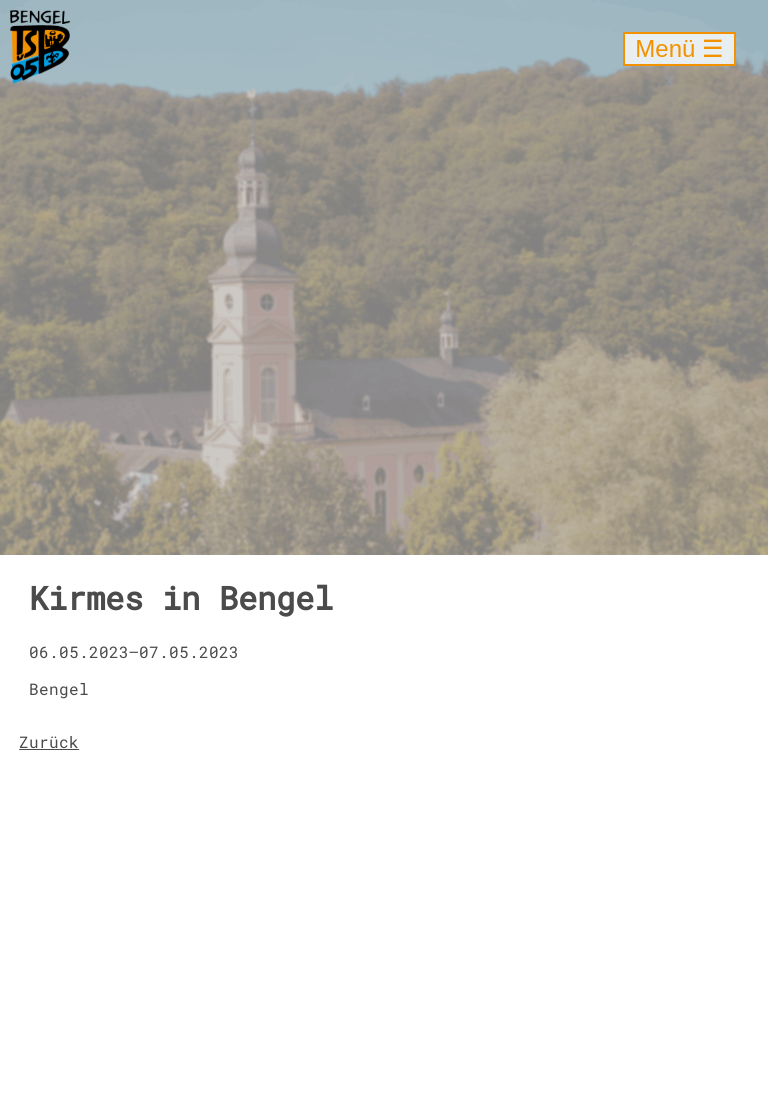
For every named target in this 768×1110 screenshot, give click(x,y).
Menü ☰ (679, 48)
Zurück (49, 741)
